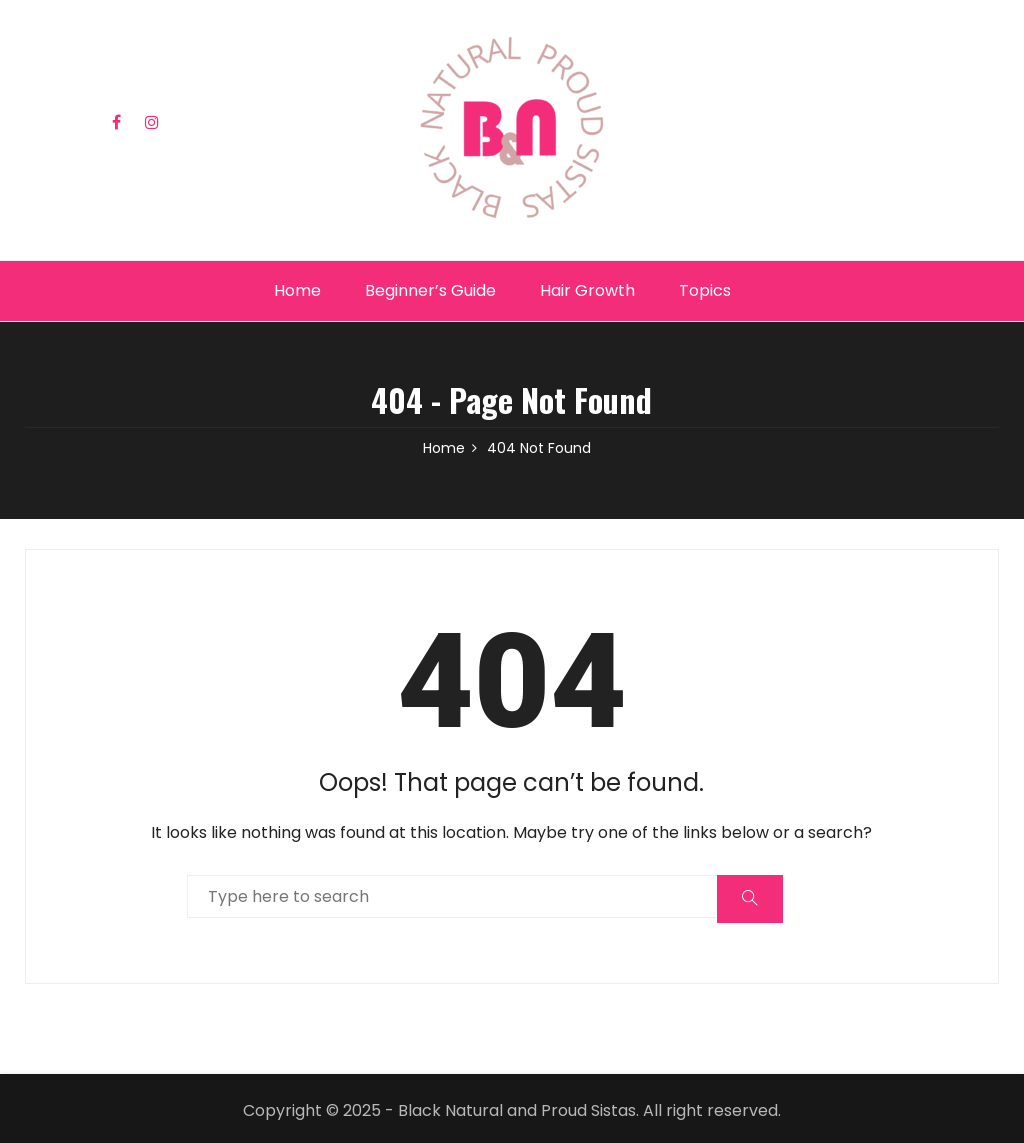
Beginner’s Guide (430, 290)
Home (297, 290)
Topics (705, 290)
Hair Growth (587, 290)
